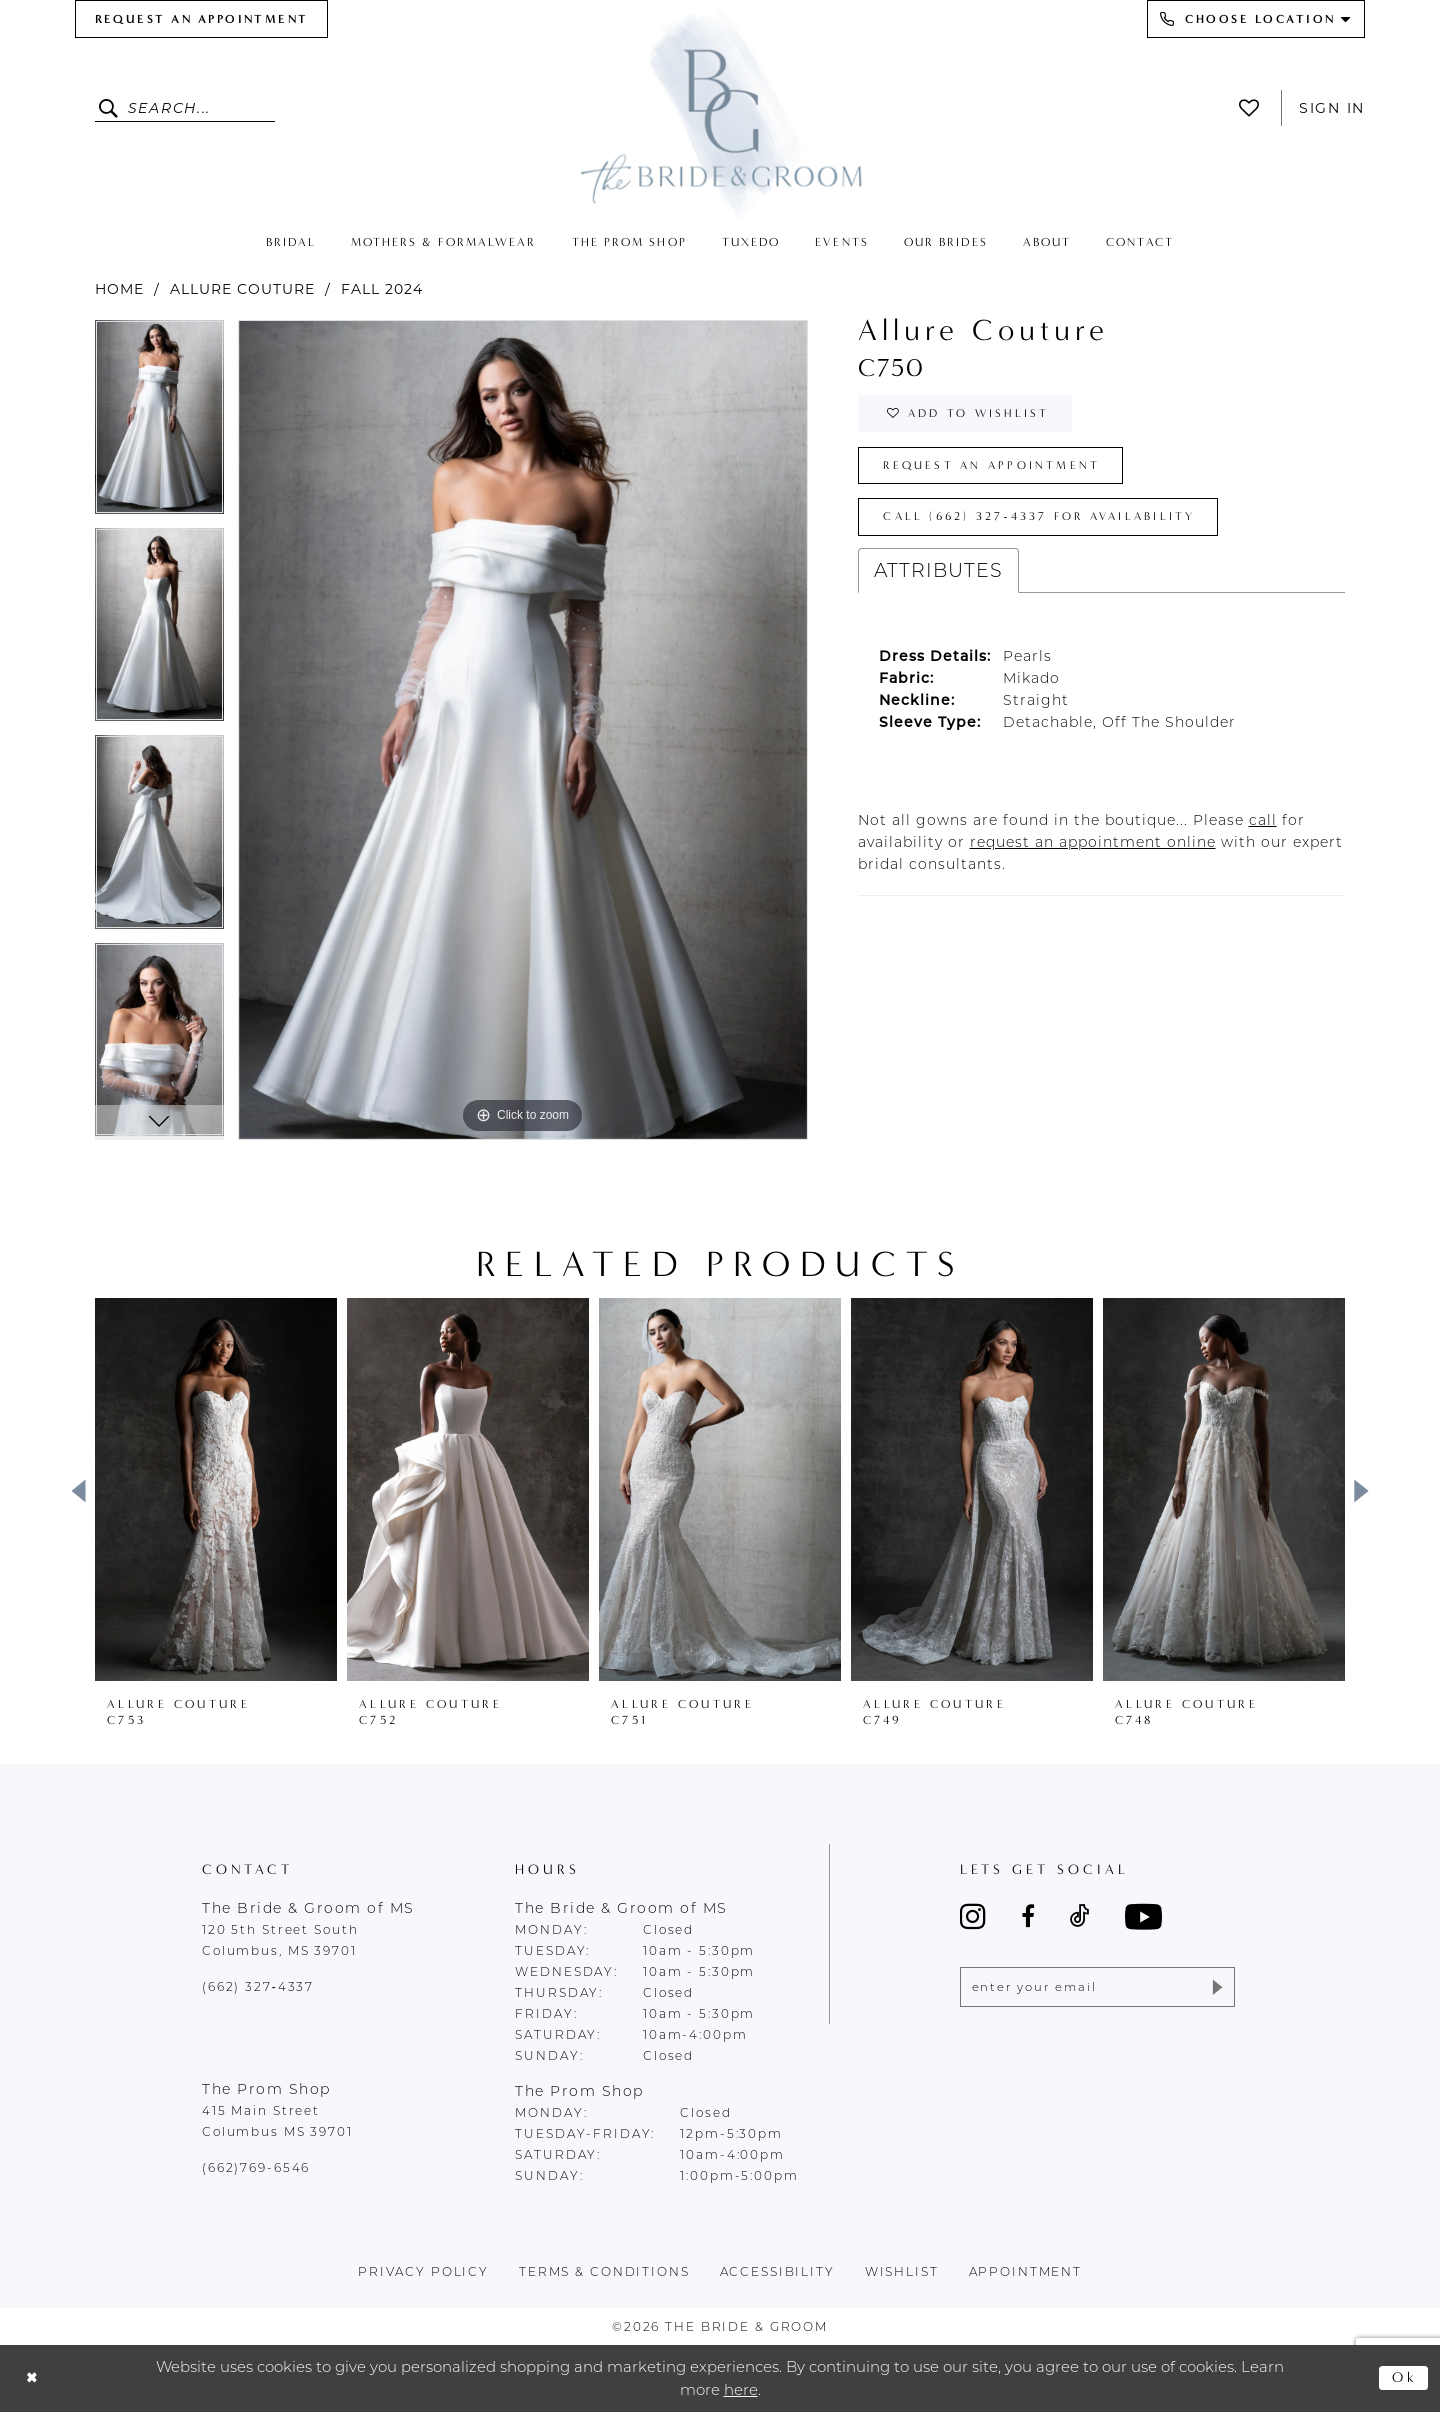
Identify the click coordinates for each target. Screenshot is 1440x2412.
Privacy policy (423, 2271)
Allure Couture (242, 289)
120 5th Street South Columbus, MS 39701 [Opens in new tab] (280, 1940)
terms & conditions (604, 2271)
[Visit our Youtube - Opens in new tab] (1143, 1916)
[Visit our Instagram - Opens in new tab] (973, 1916)
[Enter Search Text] (185, 108)
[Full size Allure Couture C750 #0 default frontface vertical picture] (523, 729)
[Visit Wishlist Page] (1254, 108)
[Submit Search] (111, 108)
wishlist (902, 2271)
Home (119, 289)
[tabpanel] (159, 424)
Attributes (938, 576)
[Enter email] (1097, 1988)
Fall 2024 (382, 289)
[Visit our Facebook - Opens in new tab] (1028, 1916)
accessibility (777, 2271)
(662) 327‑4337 (258, 1986)
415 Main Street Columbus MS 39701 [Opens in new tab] (277, 2121)
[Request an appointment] (201, 19)
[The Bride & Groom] (720, 112)
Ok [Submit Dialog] (1404, 2378)
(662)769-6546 (256, 2167)
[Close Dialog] (32, 2378)
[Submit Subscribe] (1215, 1988)
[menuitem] (201, 19)
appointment (1026, 2271)
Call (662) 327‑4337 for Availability (1047, 523)
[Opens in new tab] (1263, 826)
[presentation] (216, 1490)
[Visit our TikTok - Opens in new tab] (1080, 1916)
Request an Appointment (996, 469)
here (741, 2389)
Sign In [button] (1332, 108)
